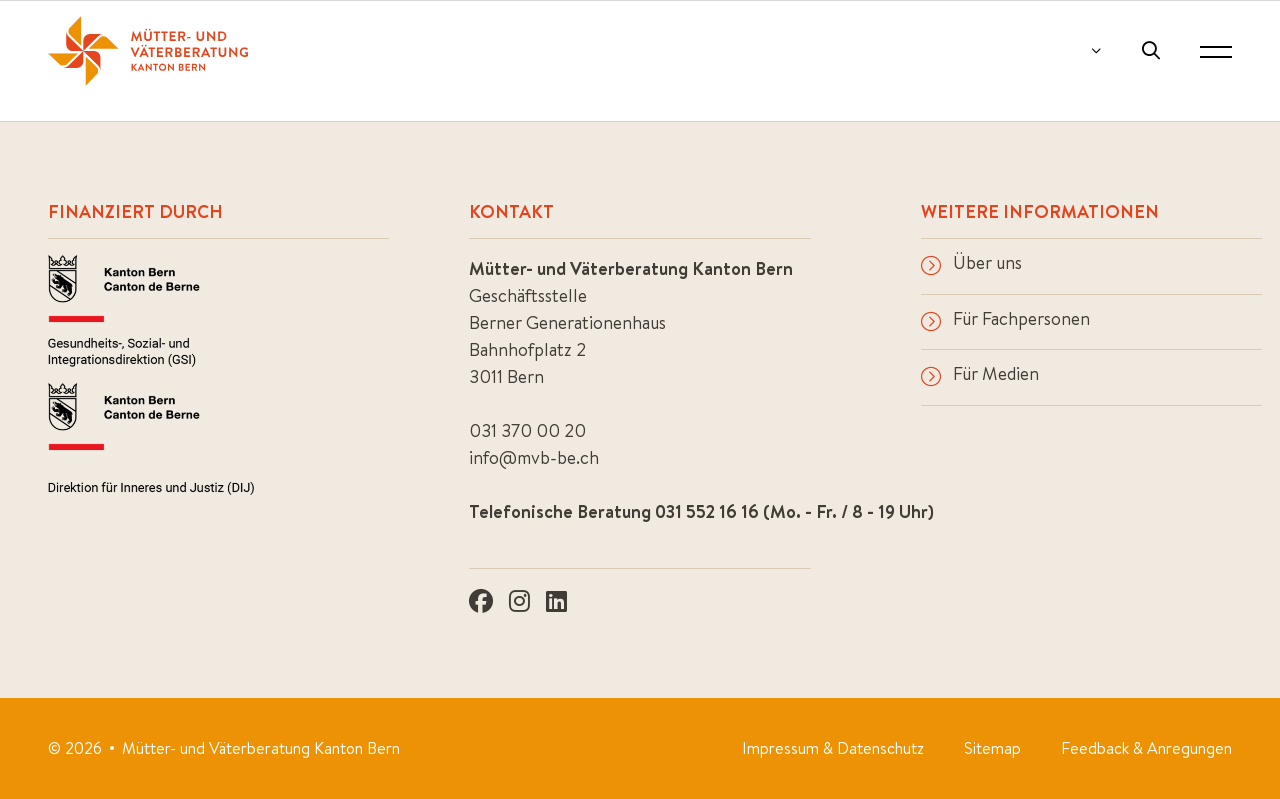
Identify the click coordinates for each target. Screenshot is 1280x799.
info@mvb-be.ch (534, 457)
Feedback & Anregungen (1146, 748)
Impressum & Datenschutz (833, 748)
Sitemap (992, 748)
